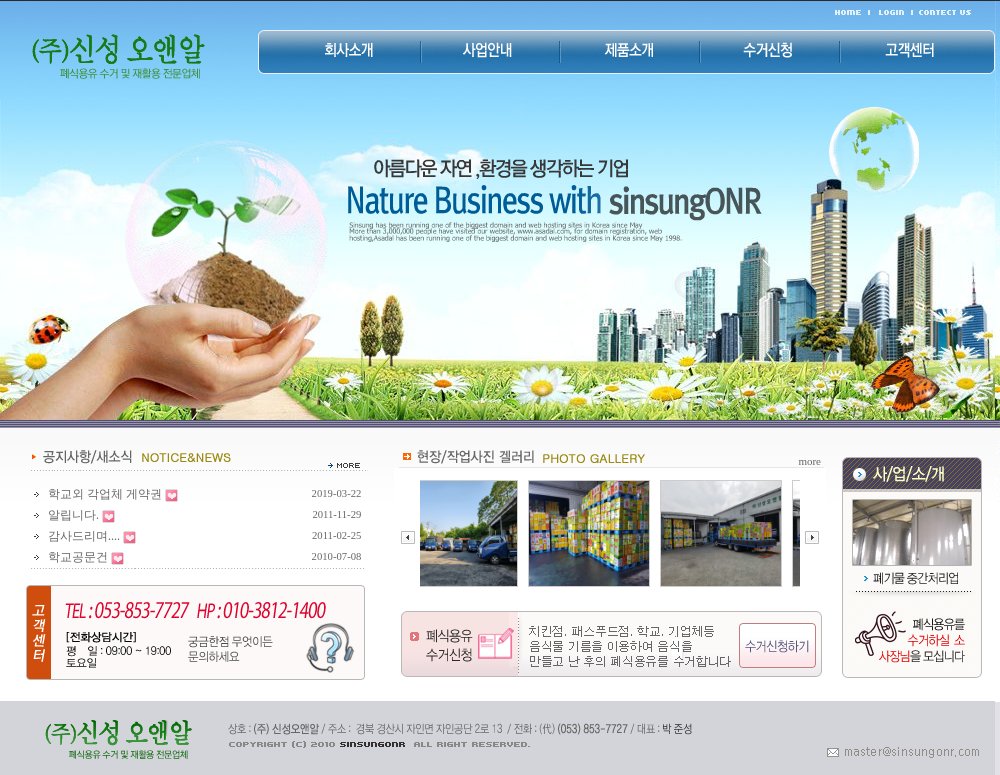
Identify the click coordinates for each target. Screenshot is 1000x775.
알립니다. (73, 515)
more (809, 461)
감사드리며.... (84, 536)
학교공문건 (78, 557)
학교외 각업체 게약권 (105, 494)
